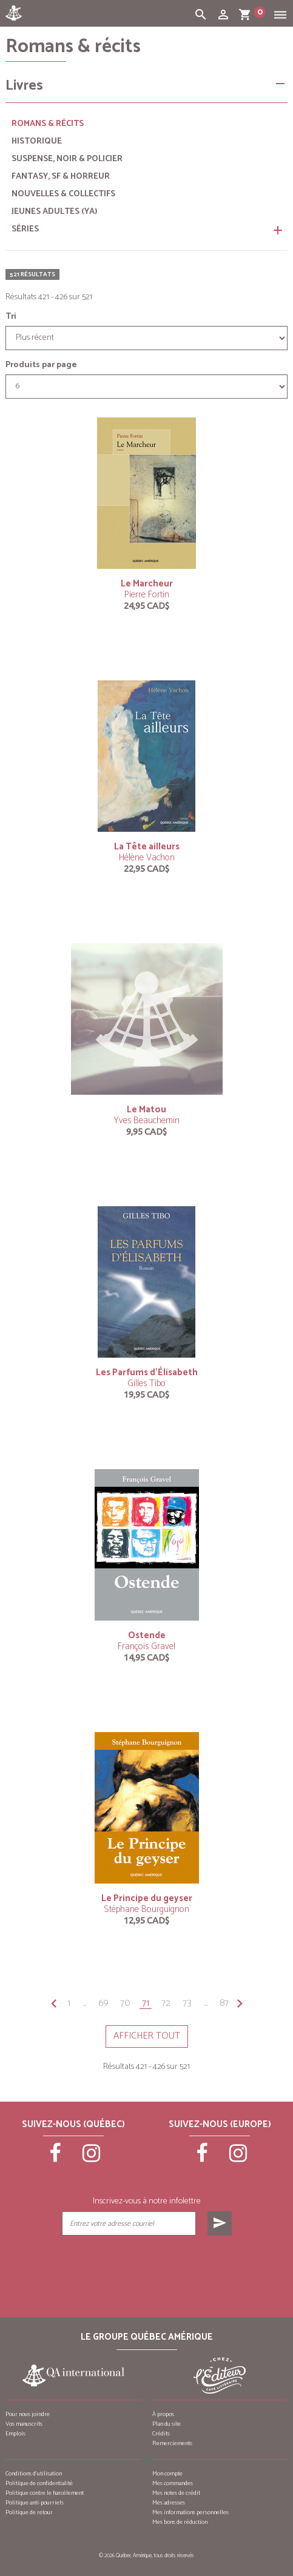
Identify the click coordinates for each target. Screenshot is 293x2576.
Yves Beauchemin (147, 1120)
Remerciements (172, 2443)
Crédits (161, 2433)
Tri (10, 317)
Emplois (15, 2433)
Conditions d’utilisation (33, 2473)
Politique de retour (29, 2512)
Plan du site (166, 2424)
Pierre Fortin (146, 594)
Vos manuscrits (23, 2424)
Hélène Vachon (147, 857)
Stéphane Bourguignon (146, 1909)
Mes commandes (172, 2483)
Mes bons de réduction (179, 2522)
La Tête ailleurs (147, 846)
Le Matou (146, 1109)
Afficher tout (146, 2036)
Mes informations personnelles (190, 2512)
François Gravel (146, 1646)
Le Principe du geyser (146, 1898)
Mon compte (167, 2473)
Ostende (147, 1635)
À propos (163, 2414)
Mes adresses (168, 2503)
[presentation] (146, 2266)
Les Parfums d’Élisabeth (147, 1372)
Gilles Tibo (146, 1383)
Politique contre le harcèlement (44, 2493)
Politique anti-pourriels (34, 2503)
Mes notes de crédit (176, 2493)
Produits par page (41, 365)
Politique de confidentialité (39, 2483)
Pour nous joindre (27, 2414)
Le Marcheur (147, 583)
